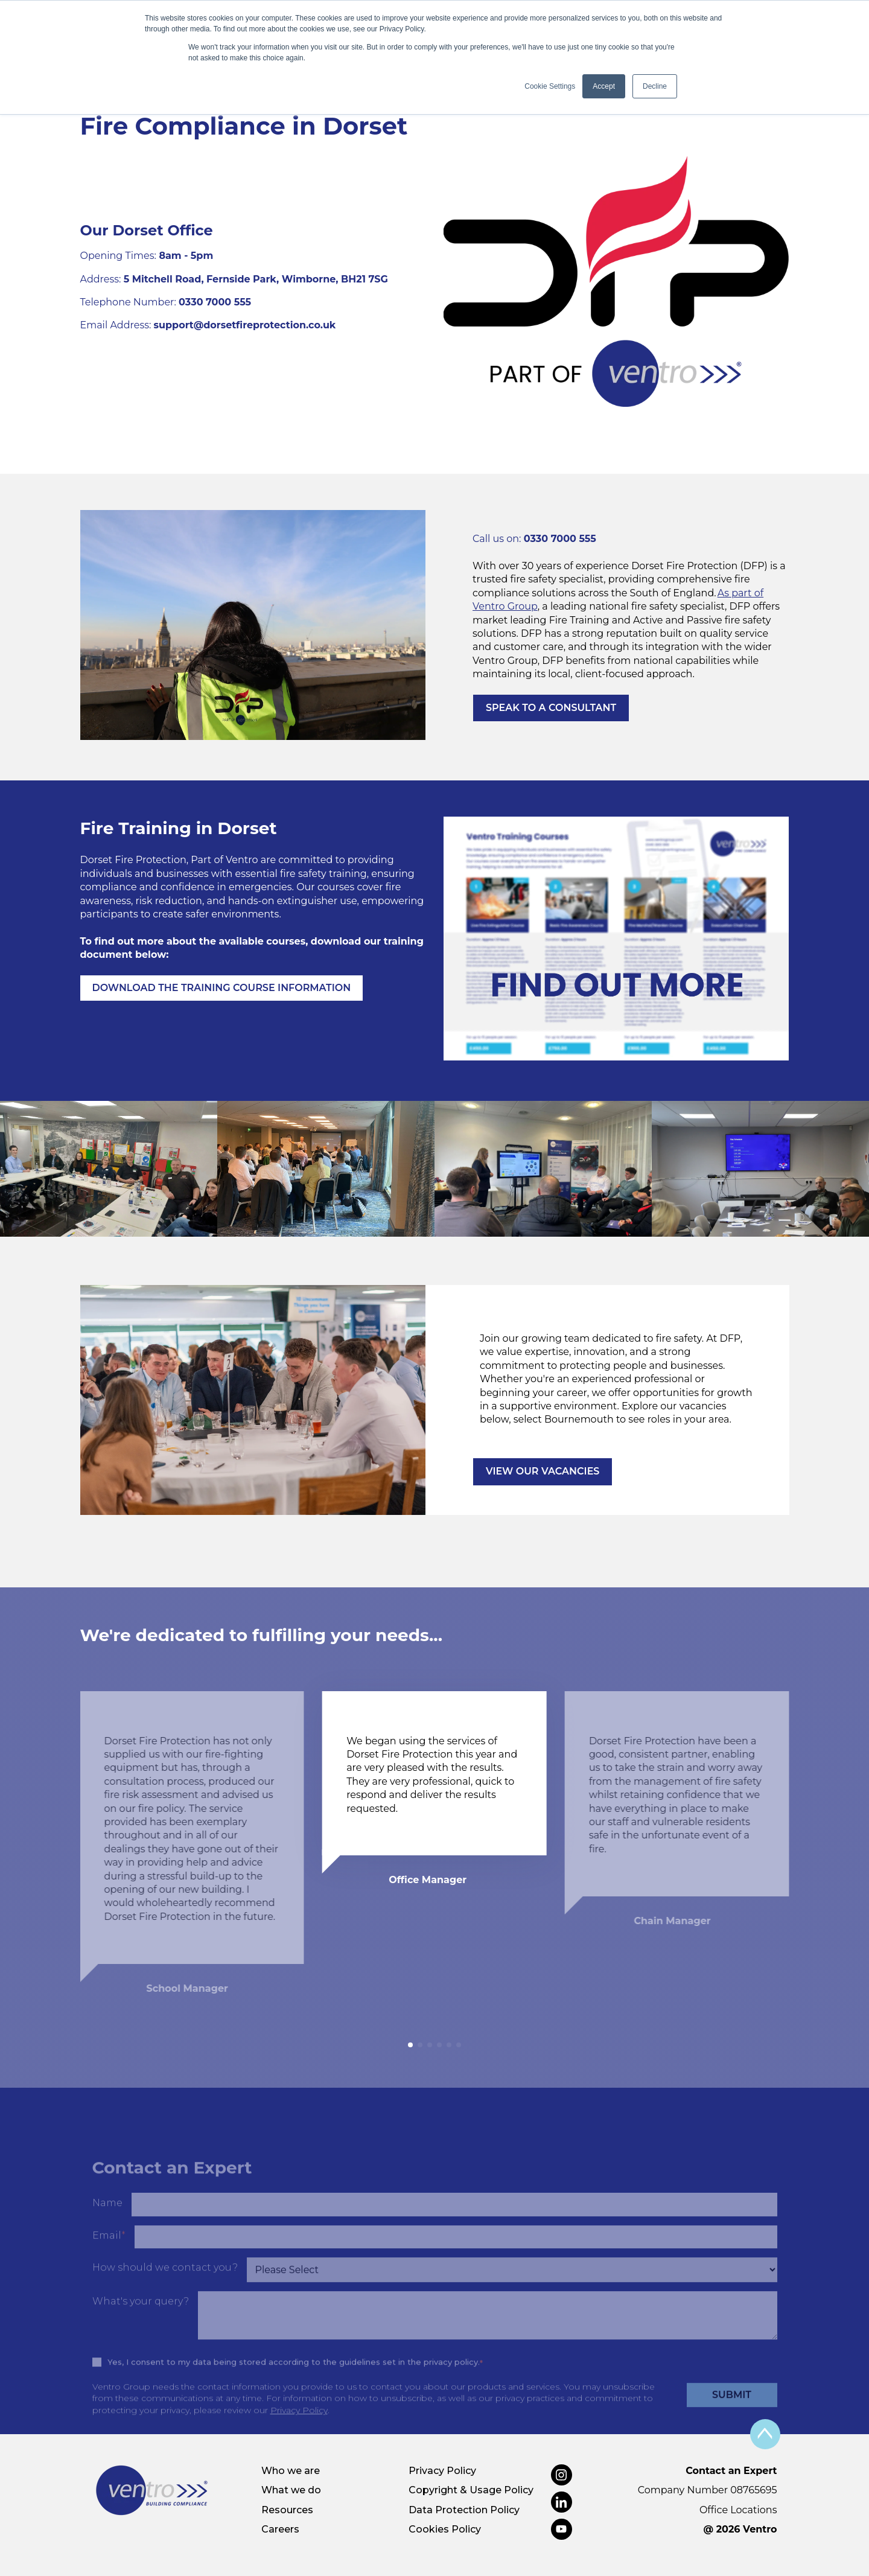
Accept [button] (604, 86)
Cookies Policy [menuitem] (445, 2529)
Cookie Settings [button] (549, 86)
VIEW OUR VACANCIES (542, 1471)
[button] (410, 2044)
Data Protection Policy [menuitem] (464, 2510)
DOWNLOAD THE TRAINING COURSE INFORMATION (221, 987)
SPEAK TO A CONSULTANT (551, 707)
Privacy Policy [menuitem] (442, 2470)
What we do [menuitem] (291, 2490)
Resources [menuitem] (287, 2510)
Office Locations (738, 2510)
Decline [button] (655, 86)
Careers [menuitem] (280, 2529)
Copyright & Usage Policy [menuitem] (471, 2490)
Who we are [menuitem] (290, 2470)
